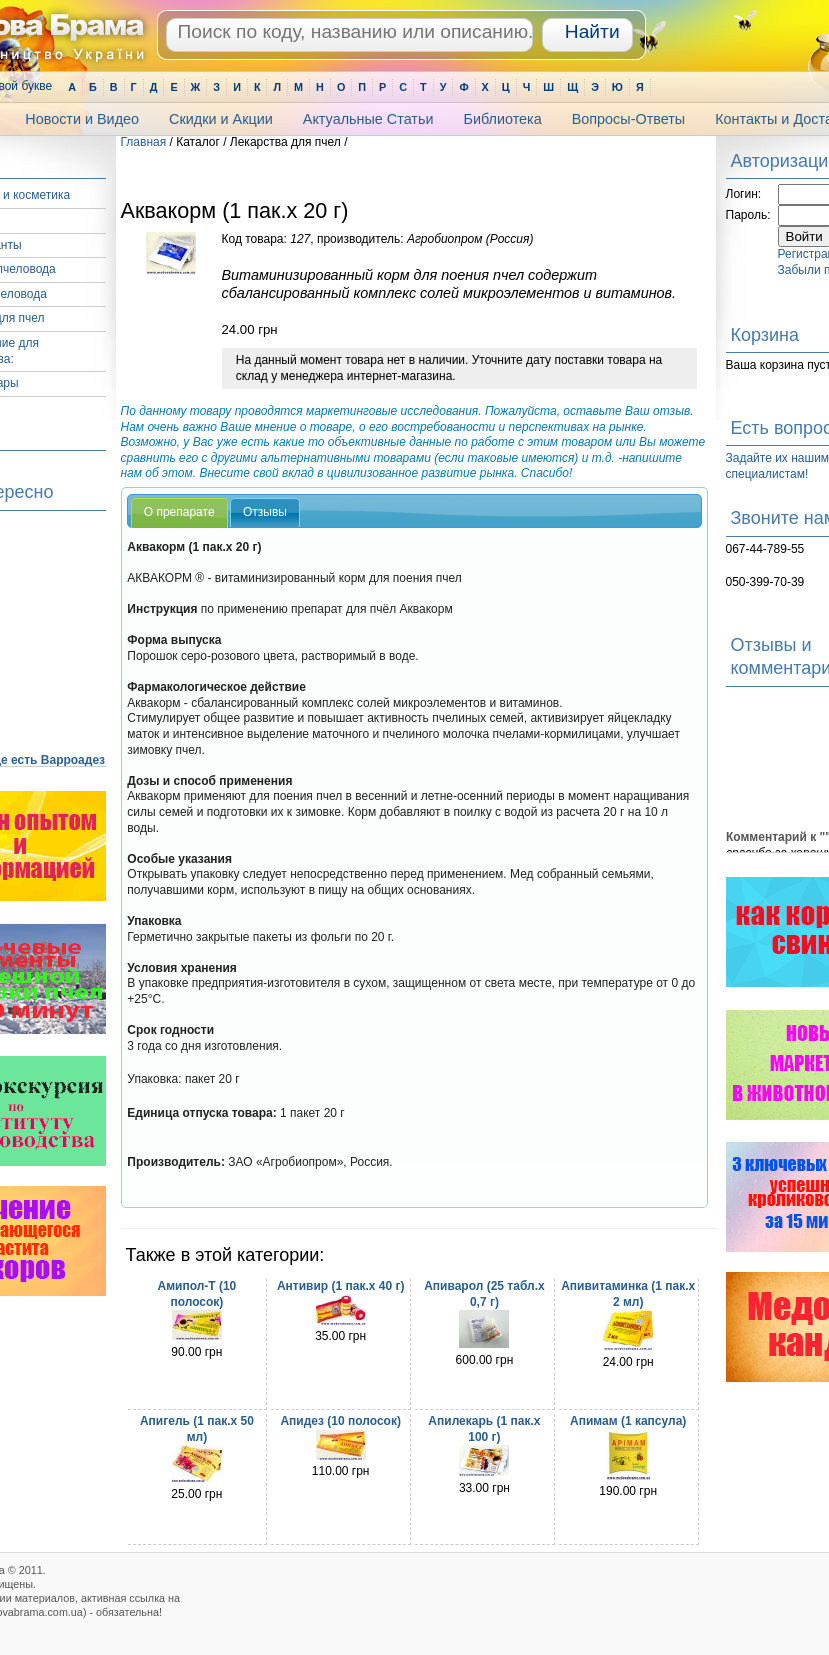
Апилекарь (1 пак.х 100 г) (484, 1429)
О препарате (179, 512)
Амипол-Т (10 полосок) (196, 1294)
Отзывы (265, 512)
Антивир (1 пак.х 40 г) (341, 1286)
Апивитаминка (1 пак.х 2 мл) (628, 1294)
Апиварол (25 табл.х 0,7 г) (484, 1294)
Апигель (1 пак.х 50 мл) (197, 1429)
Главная (144, 142)
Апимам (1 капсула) (628, 1421)
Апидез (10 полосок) (340, 1421)
